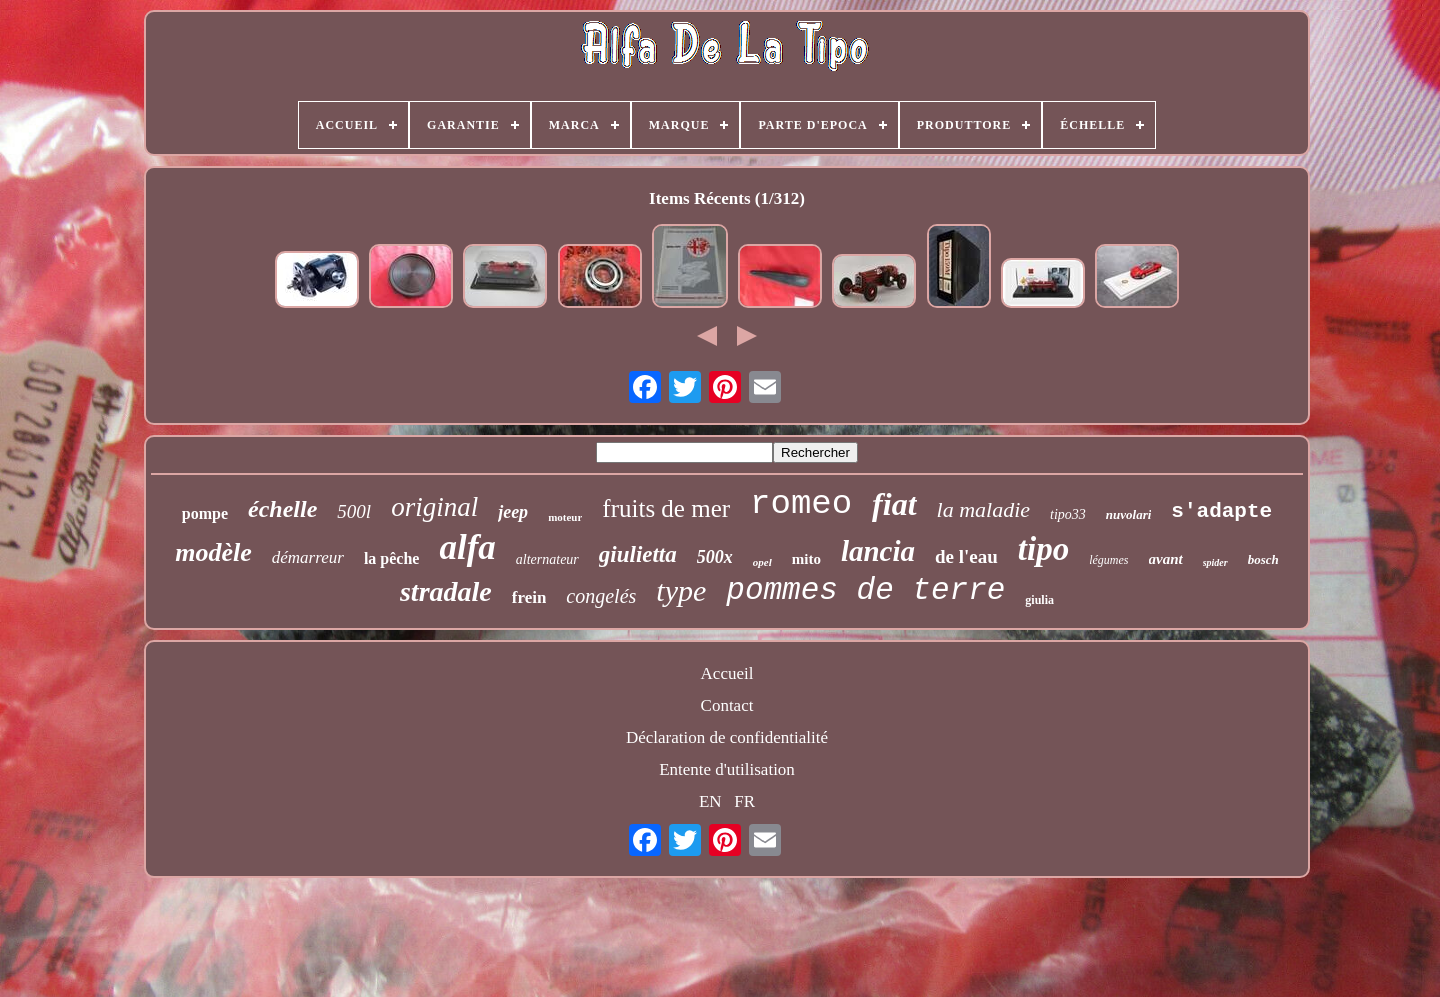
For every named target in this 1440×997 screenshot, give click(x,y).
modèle (213, 552)
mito (806, 559)
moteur (565, 517)
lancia (878, 551)
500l (354, 511)
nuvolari (1129, 514)
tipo (1043, 549)
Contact (727, 705)
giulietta (638, 554)
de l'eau (966, 556)
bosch (1263, 559)
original (434, 507)
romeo (801, 504)
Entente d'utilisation (727, 769)
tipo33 (1068, 514)
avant (1166, 559)
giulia (1039, 600)
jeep (513, 512)
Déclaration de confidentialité (727, 737)
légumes (1108, 560)
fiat (894, 504)
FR (744, 801)
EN (710, 801)
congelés (601, 596)
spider (1215, 562)
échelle (282, 509)
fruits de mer (666, 508)
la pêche (392, 558)
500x (715, 557)
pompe (205, 513)
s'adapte (1221, 511)
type (681, 590)
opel (762, 562)
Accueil (727, 673)
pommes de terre (865, 590)
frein (529, 597)
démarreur (308, 557)
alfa (467, 547)
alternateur (547, 559)
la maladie (984, 509)
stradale (446, 591)
